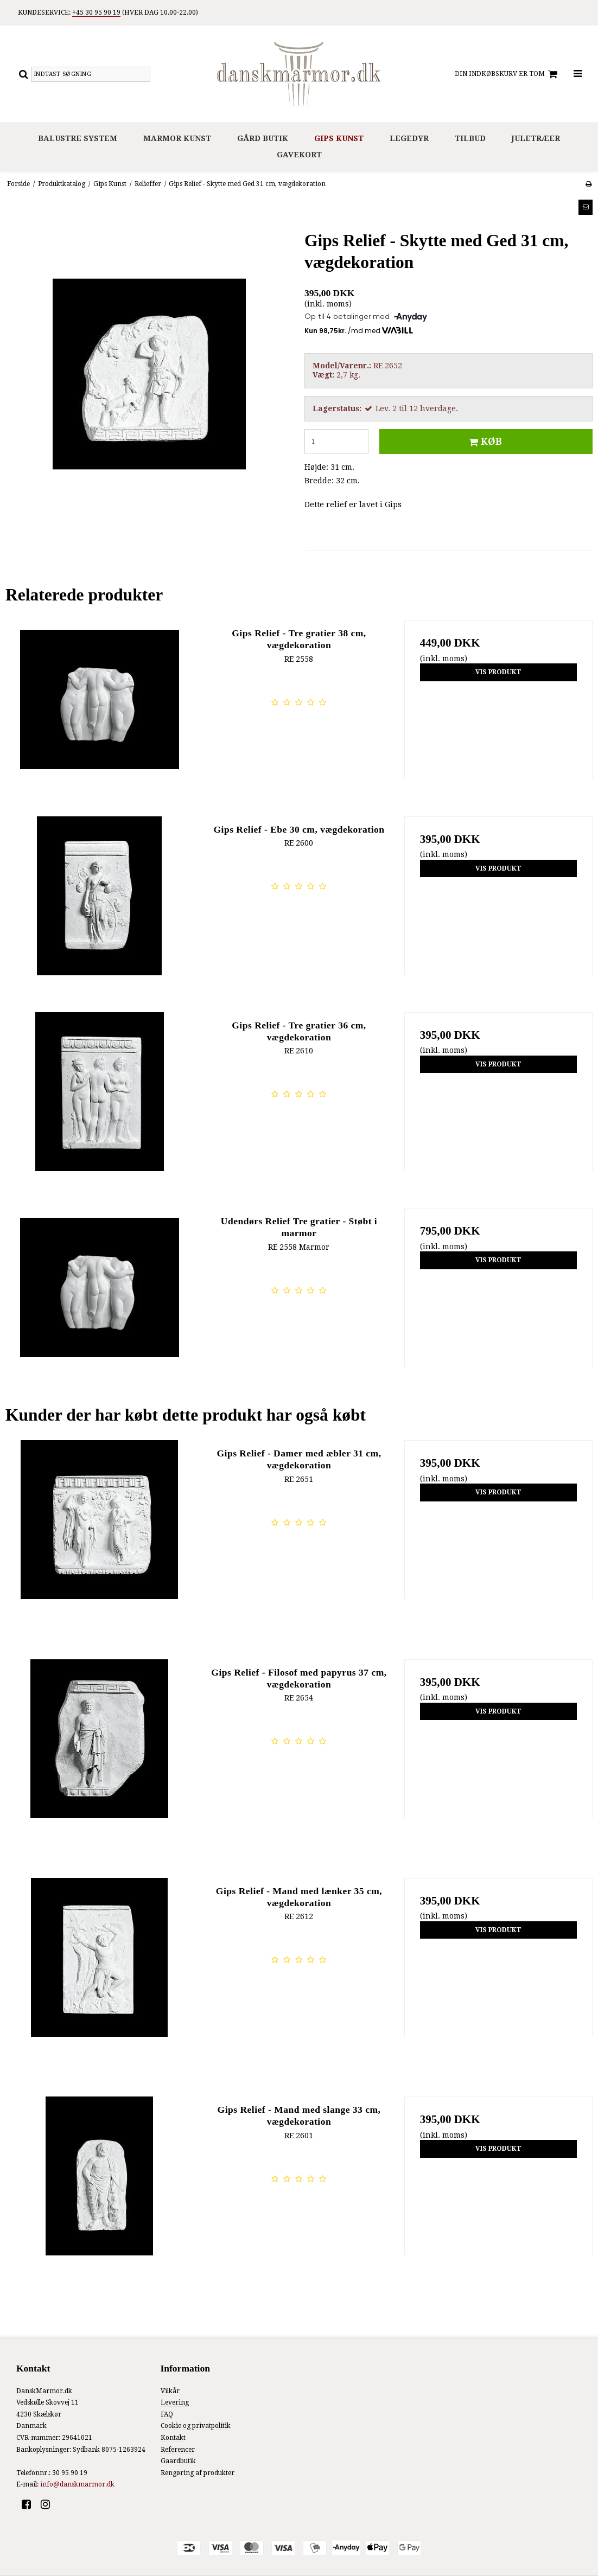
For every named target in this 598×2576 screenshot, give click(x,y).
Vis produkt (498, 672)
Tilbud (470, 138)
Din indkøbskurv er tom (508, 74)
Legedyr (409, 138)
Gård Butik (262, 138)
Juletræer (536, 138)
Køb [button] (484, 441)
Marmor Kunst (177, 138)
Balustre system (77, 138)
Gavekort (299, 154)
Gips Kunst (339, 138)
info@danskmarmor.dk (77, 2484)
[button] (585, 207)
